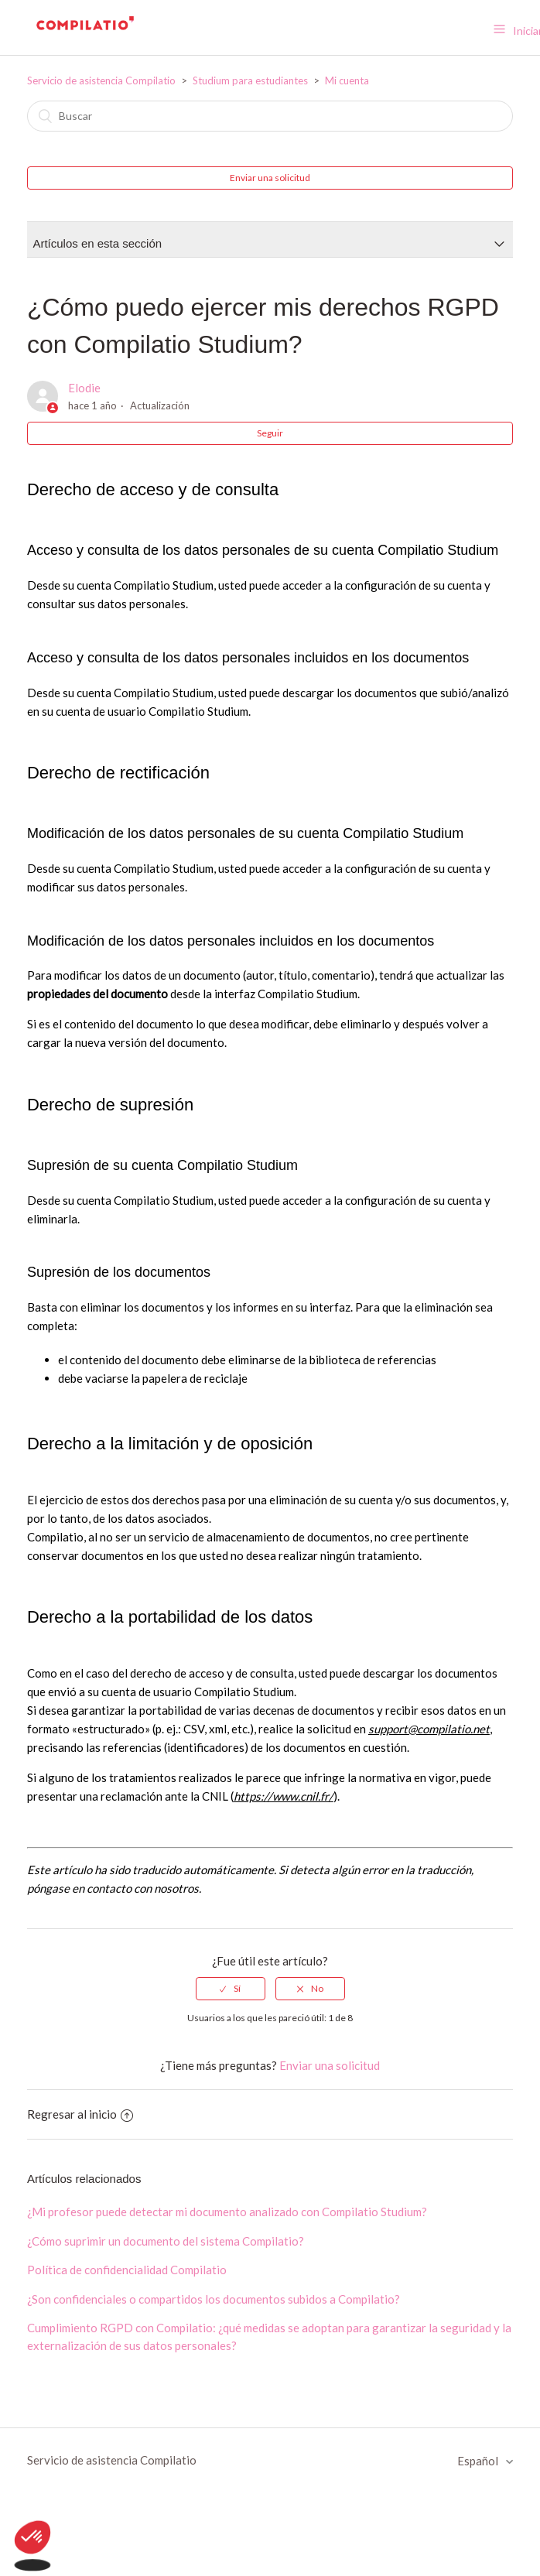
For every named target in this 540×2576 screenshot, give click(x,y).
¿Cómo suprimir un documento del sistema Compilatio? (165, 2241)
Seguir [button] (270, 433)
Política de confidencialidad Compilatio (127, 2270)
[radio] (230, 1988)
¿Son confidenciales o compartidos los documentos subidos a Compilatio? (213, 2299)
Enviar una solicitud (270, 177)
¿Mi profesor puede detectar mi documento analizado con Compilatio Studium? (227, 2212)
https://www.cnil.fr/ (283, 1796)
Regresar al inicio (80, 2114)
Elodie (84, 388)
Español (479, 2461)
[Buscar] (270, 116)
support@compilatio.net (429, 1729)
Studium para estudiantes (250, 80)
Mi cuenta (347, 80)
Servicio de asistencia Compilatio (101, 80)
